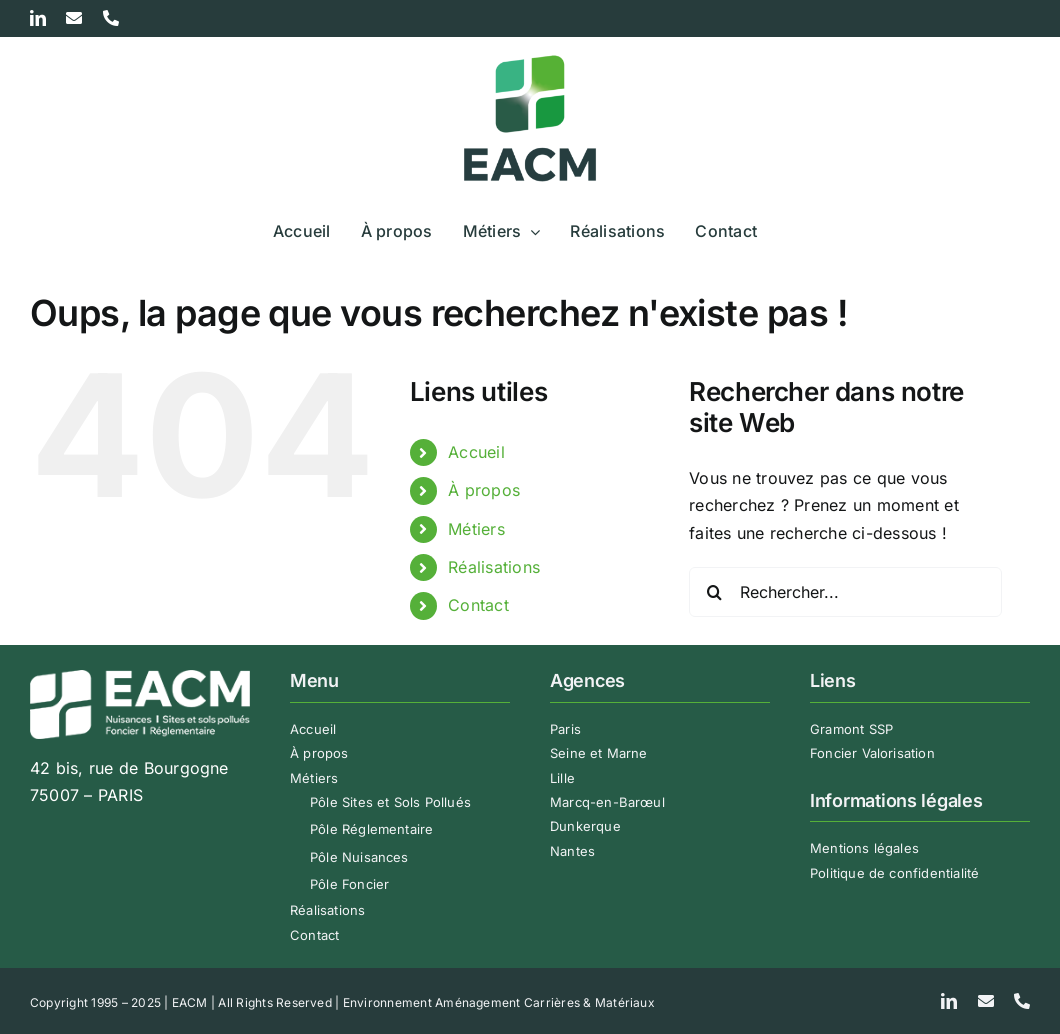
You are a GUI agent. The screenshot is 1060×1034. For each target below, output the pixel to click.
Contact (478, 605)
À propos (484, 490)
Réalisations (494, 567)
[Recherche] (714, 592)
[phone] (1022, 1001)
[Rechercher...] (845, 592)
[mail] (986, 1001)
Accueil (476, 452)
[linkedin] (949, 1001)
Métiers (476, 529)
